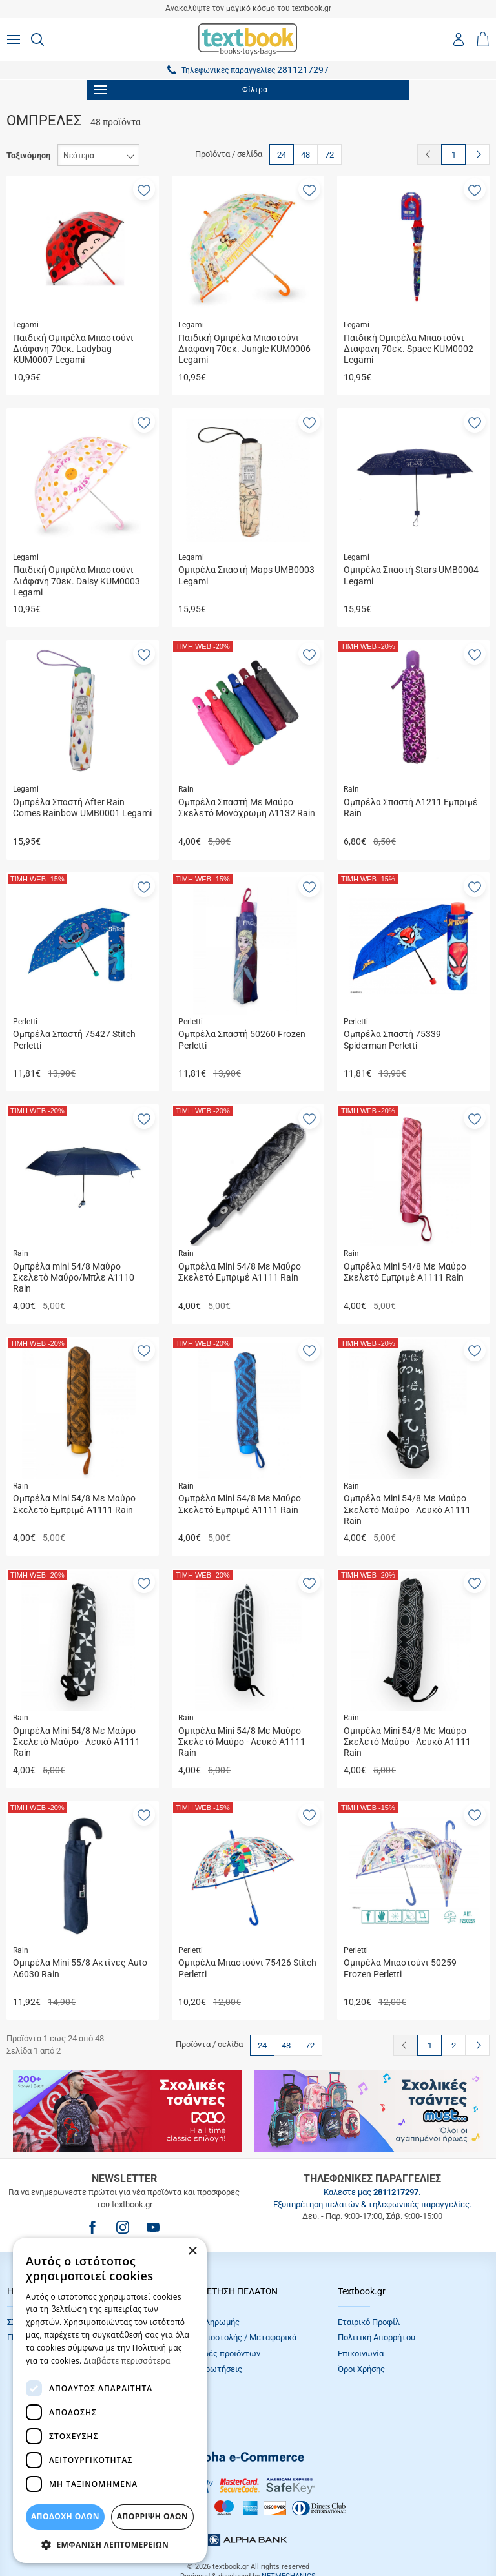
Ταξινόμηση (28, 155)
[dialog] (110, 2400)
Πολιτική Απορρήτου (376, 2337)
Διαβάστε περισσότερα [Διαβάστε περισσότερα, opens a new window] (127, 2360)
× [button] (192, 2251)
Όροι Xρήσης (361, 2369)
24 (281, 155)
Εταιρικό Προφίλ (369, 2322)
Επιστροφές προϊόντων (216, 2353)
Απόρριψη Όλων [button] (152, 2516)
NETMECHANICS (289, 2534)
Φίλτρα (180, 89)
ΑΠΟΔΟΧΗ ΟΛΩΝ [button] (65, 2516)
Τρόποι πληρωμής (206, 2322)
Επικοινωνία (361, 2353)
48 (305, 155)
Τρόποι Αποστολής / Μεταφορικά (234, 2337)
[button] (144, 189)
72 (329, 155)
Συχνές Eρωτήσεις (207, 2369)
